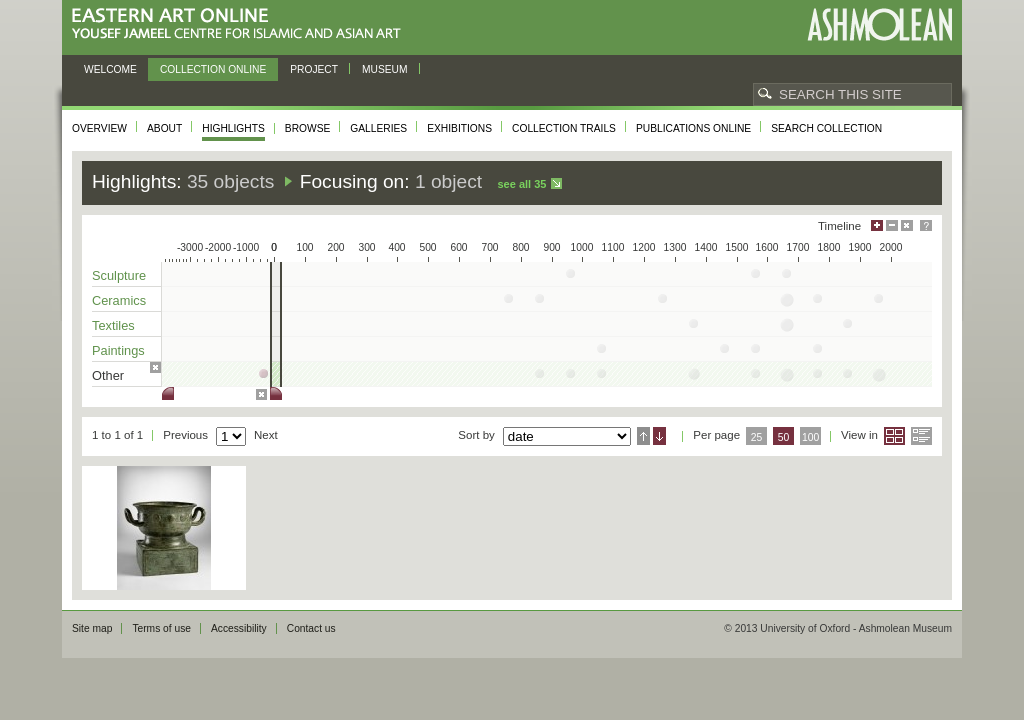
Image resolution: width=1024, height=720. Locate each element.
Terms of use (161, 628)
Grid (894, 436)
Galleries (378, 128)
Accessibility (239, 628)
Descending (659, 436)
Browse (308, 128)
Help (926, 225)
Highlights (233, 128)
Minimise (892, 225)
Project (314, 69)
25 (757, 437)
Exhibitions (459, 128)
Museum (385, 69)
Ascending (643, 436)
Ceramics (119, 300)
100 (810, 437)
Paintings (118, 350)
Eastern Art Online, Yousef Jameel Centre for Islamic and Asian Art (241, 24)
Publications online (693, 128)
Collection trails (564, 128)
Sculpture (119, 275)
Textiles (113, 325)
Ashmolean (879, 24)
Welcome (110, 69)
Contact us (311, 628)
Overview (99, 128)
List (921, 436)
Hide (907, 225)
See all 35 (521, 184)
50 (784, 437)
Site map (92, 628)
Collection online (213, 69)
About (164, 128)
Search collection (826, 128)
